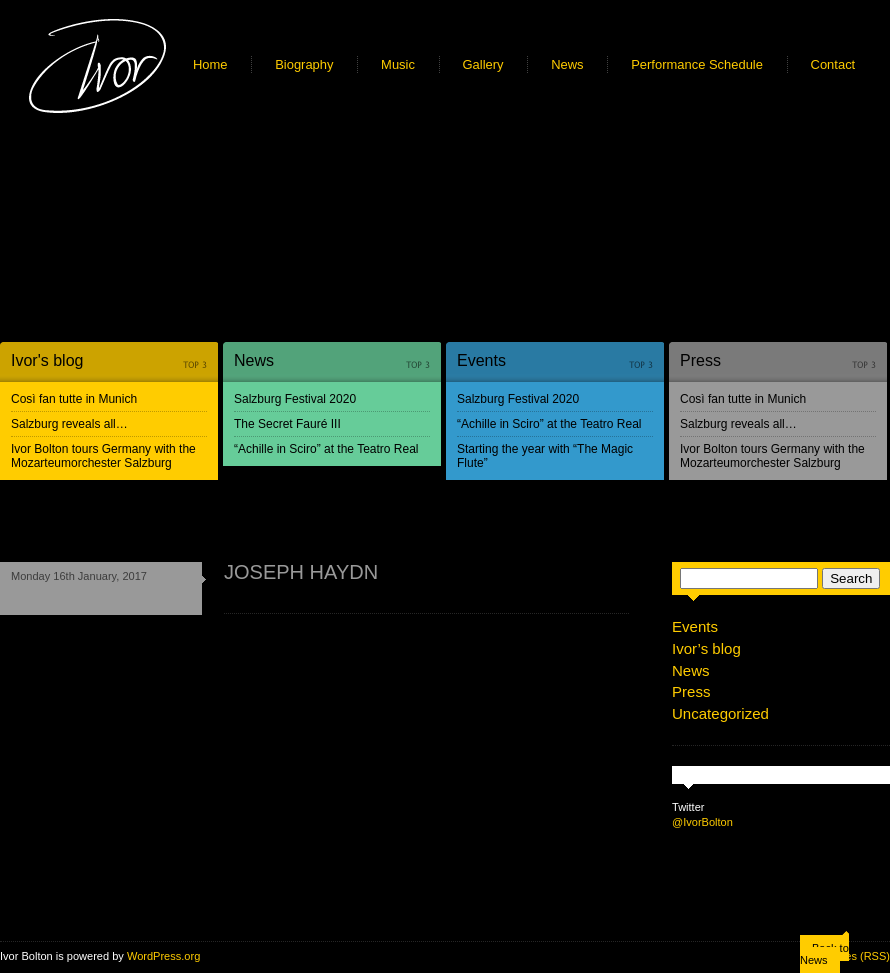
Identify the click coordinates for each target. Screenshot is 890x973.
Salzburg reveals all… (69, 424)
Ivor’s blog (706, 648)
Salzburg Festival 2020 (295, 399)
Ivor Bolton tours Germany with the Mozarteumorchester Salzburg (103, 456)
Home (210, 64)
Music (398, 64)
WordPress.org (163, 956)
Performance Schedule (697, 64)
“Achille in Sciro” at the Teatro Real (326, 449)
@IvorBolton (702, 822)
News (567, 64)
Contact (833, 64)
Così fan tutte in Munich (74, 399)
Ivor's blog (47, 360)
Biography (304, 64)
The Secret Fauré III (287, 424)
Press (700, 360)
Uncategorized (720, 713)
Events (481, 360)
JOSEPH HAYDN (301, 572)
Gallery (483, 64)
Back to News (824, 954)
